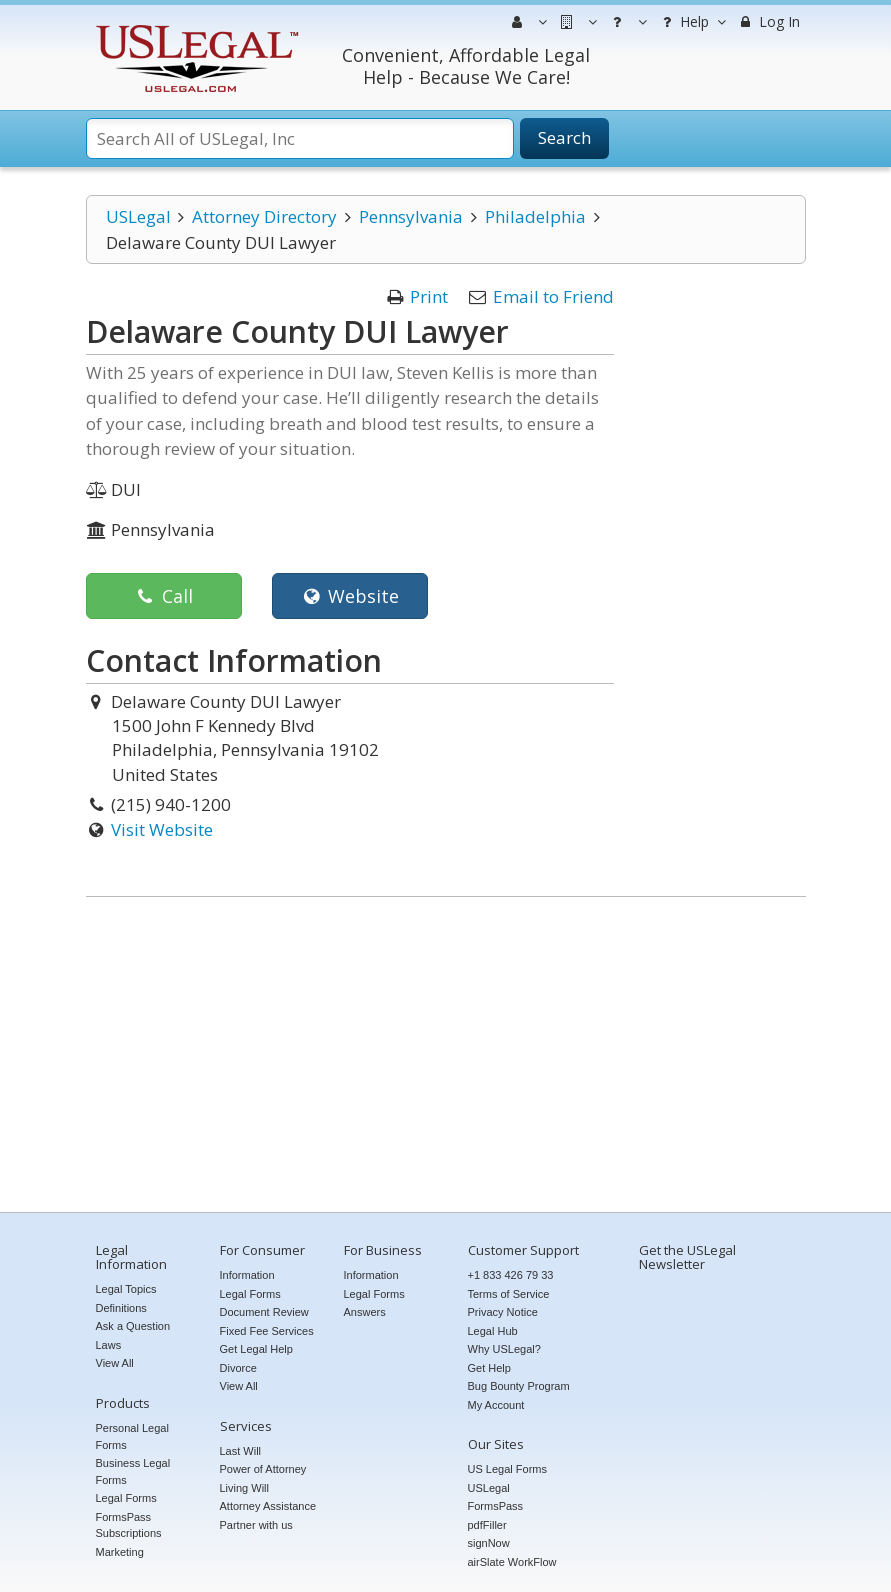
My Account (496, 1405)
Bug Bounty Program (519, 1386)
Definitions (121, 1308)
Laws (109, 1345)
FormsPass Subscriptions (129, 1525)
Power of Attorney (263, 1469)
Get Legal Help (256, 1349)
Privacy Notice (503, 1312)
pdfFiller (487, 1525)
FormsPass (496, 1506)
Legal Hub (493, 1331)
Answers (365, 1312)
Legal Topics (126, 1289)
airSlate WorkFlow (512, 1562)
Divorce (238, 1368)
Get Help (489, 1368)
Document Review (264, 1312)
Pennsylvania (411, 216)
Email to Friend (553, 296)
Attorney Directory (264, 216)
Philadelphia (535, 216)
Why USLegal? (504, 1349)
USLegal (138, 216)
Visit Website (162, 829)
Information (247, 1275)
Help (691, 22)
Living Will (245, 1488)
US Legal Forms (507, 1469)
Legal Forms (126, 1498)
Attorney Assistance (268, 1506)
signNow (489, 1543)
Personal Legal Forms (132, 1436)
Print (429, 296)
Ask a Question (133, 1326)
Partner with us (256, 1525)
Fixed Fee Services (267, 1331)
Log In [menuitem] (768, 21)
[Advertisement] (446, 1057)
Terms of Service (509, 1294)
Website (349, 596)
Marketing (120, 1552)
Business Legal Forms (133, 1471)
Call (163, 596)
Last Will (241, 1451)
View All (115, 1363)
